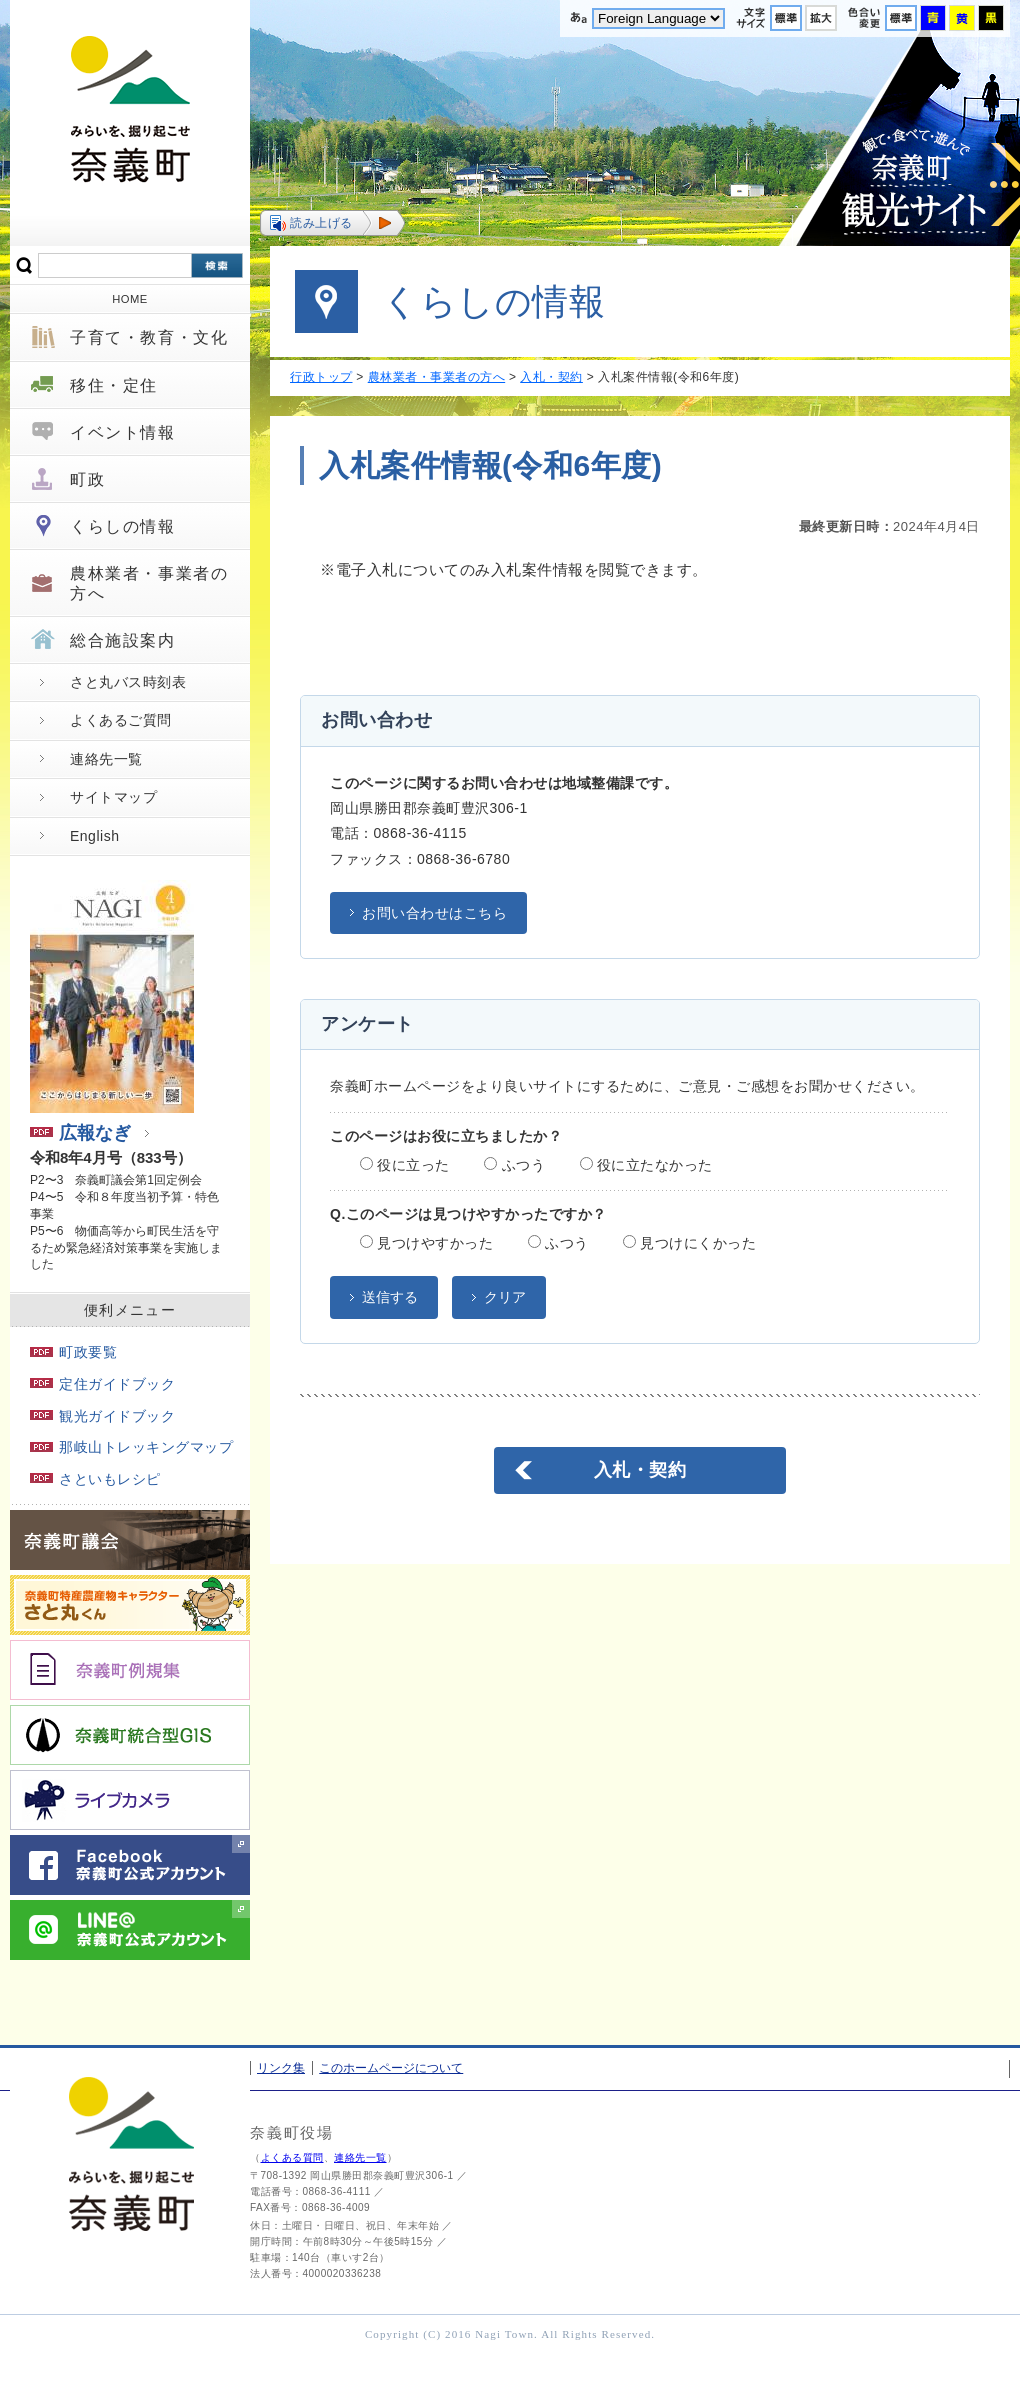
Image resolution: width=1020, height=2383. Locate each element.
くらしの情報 (123, 526)
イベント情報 (123, 432)
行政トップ (321, 377)
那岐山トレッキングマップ (131, 1447)
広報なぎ (80, 1133)
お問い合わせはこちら (434, 913)
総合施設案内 (123, 640)
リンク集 (281, 2068)
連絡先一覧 (106, 759)
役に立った (405, 1165)
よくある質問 (292, 2157)
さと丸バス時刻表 (128, 682)
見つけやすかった (426, 1243)
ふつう (514, 1165)
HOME (130, 299)
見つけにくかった (689, 1243)
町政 (87, 479)
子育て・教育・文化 (149, 337)
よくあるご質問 (121, 720)
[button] (332, 223)
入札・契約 (551, 377)
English (94, 836)
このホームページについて (391, 2068)
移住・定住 (114, 385)
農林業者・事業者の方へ (149, 583)
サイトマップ (113, 797)
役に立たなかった (646, 1165)
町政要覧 (73, 1352)
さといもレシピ (95, 1479)
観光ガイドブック (102, 1416)
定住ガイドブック (102, 1384)
